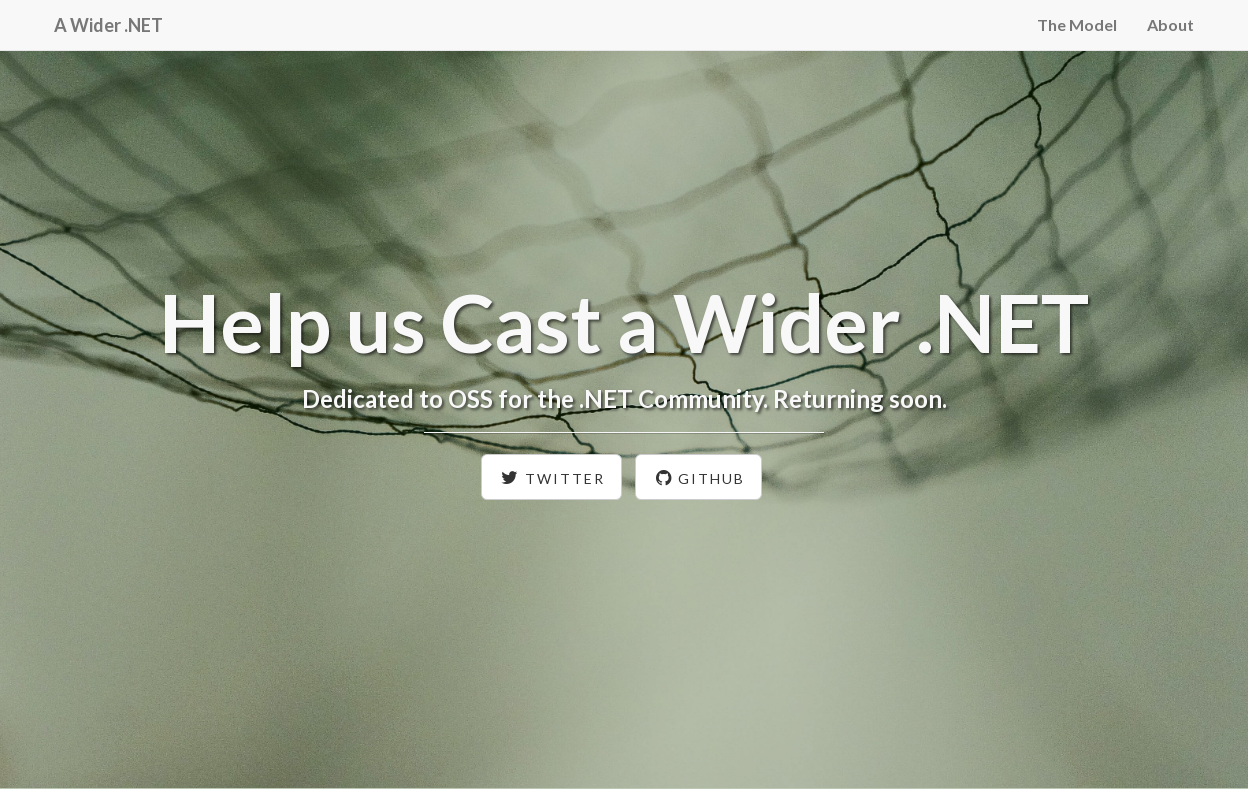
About (1170, 24)
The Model (1077, 24)
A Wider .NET (108, 25)
